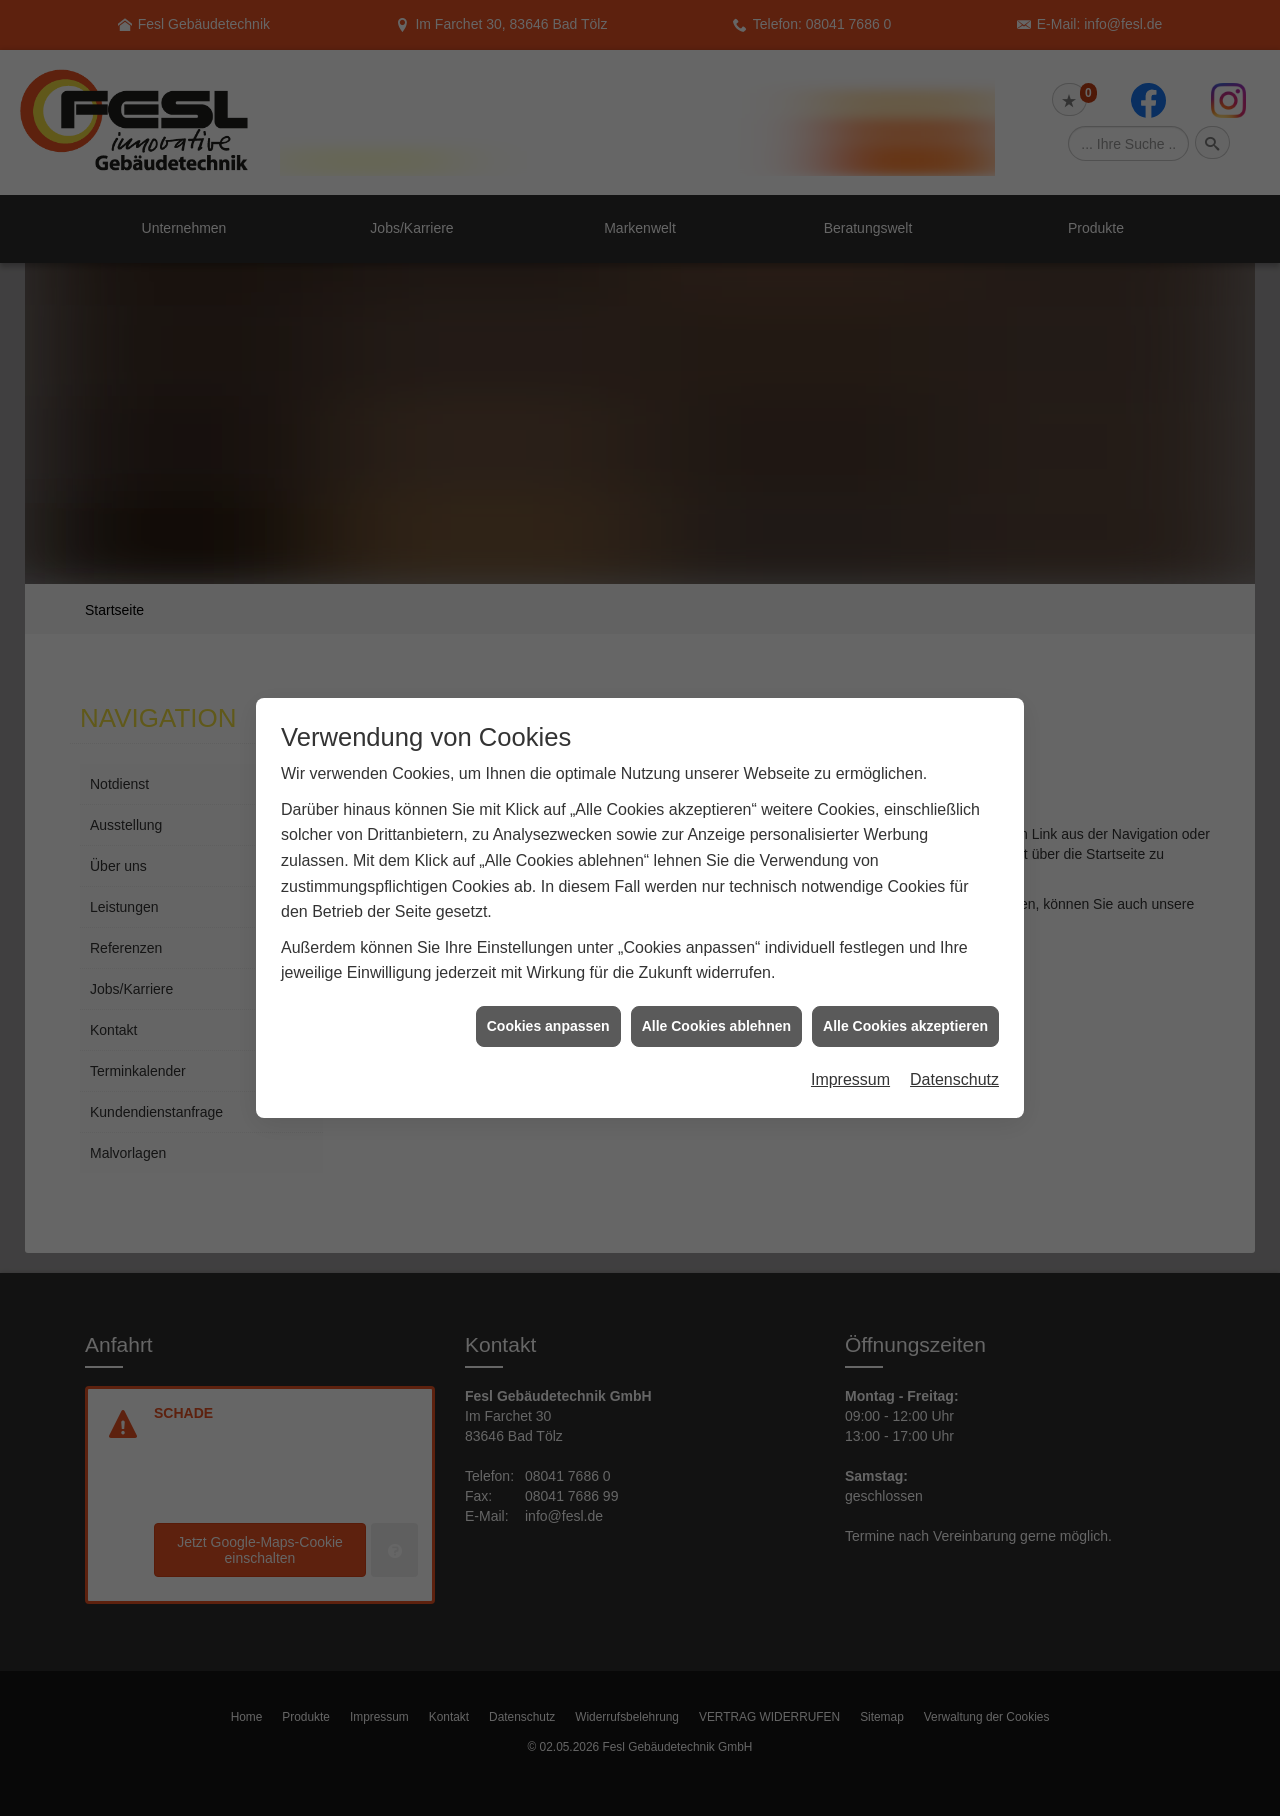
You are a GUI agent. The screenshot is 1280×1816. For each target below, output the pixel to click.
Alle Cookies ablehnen (716, 985)
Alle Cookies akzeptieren (905, 985)
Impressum (850, 1038)
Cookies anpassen (548, 985)
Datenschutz (954, 1038)
